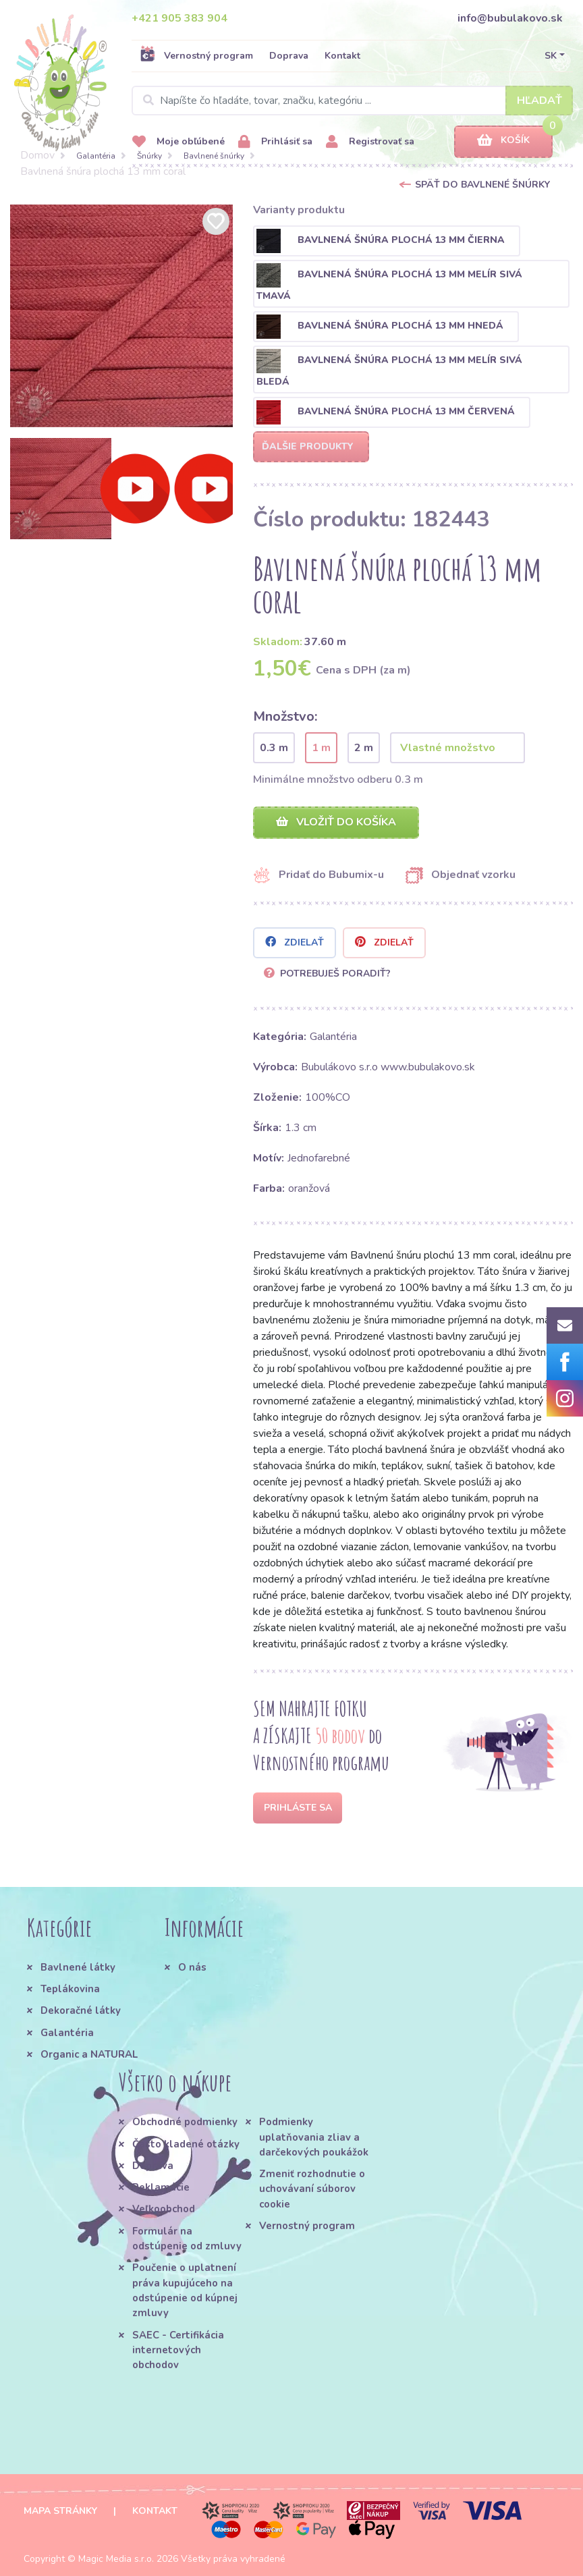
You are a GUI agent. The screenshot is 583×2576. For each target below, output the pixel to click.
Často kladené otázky (186, 2144)
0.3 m (274, 747)
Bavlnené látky (77, 1967)
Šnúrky (149, 155)
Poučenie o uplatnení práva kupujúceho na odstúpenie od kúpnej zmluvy (185, 2290)
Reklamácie (161, 2187)
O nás (192, 1967)
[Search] (352, 100)
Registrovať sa (370, 142)
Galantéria (95, 155)
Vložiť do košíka (336, 822)
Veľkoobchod (163, 2209)
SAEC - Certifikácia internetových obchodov (178, 2350)
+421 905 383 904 (179, 18)
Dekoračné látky (80, 2010)
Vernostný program (196, 55)
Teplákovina (70, 1989)
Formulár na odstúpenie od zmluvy (187, 2238)
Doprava (288, 55)
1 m (321, 747)
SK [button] (551, 55)
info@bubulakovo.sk (510, 18)
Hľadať (539, 100)
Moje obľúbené (178, 142)
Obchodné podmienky (185, 2122)
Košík (503, 141)
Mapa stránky (60, 2510)
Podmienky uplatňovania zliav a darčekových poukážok (313, 2137)
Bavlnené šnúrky (214, 155)
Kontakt (342, 55)
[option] (121, 315)
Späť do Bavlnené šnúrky (482, 184)
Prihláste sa (298, 1807)
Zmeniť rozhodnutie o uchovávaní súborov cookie (312, 2189)
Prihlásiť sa (275, 142)
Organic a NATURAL (89, 2054)
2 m (363, 747)
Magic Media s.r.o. (116, 2558)
